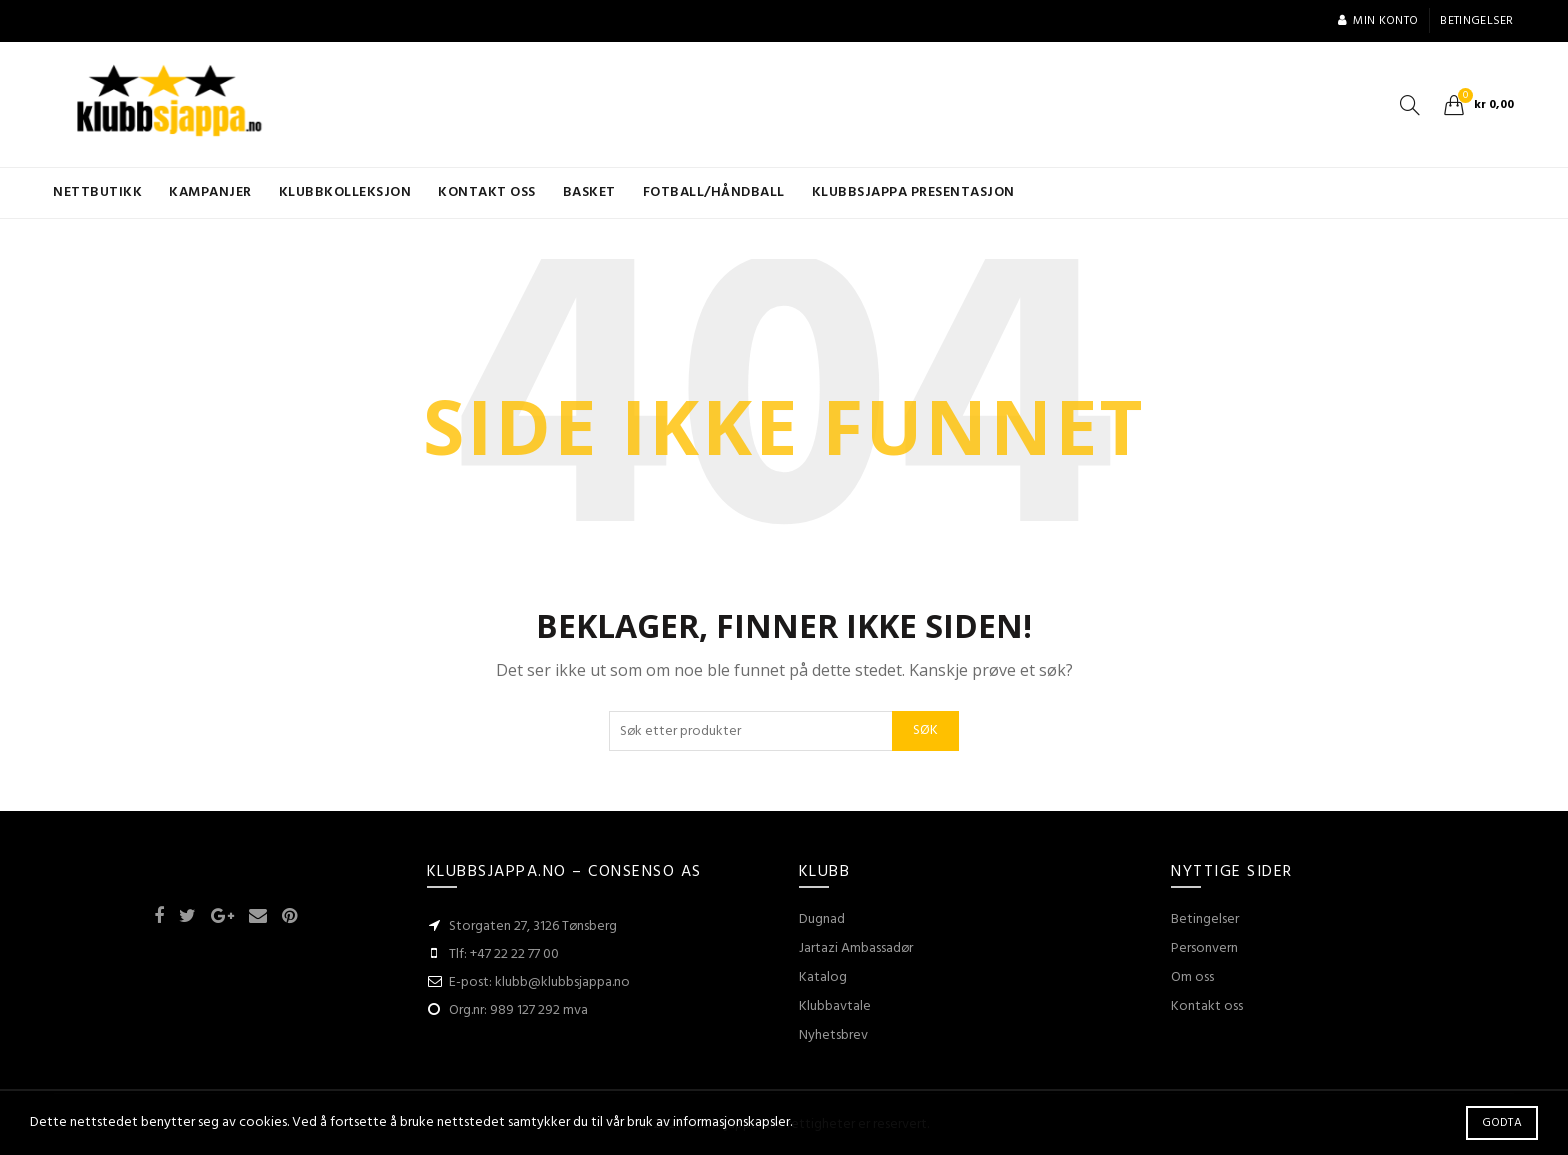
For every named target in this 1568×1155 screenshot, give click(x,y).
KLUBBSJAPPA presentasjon (913, 192)
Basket (589, 192)
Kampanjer (210, 192)
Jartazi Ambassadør (856, 948)
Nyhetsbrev (833, 1035)
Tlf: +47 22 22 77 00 (504, 954)
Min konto (1377, 21)
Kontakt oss (487, 192)
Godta (1502, 1123)
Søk (925, 730)
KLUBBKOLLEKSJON (345, 192)
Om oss (1192, 977)
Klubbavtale (835, 1006)
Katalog (823, 977)
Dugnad (822, 919)
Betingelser (1476, 21)
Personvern (1204, 948)
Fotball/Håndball (714, 192)
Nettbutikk (97, 192)
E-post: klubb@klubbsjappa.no (539, 982)
